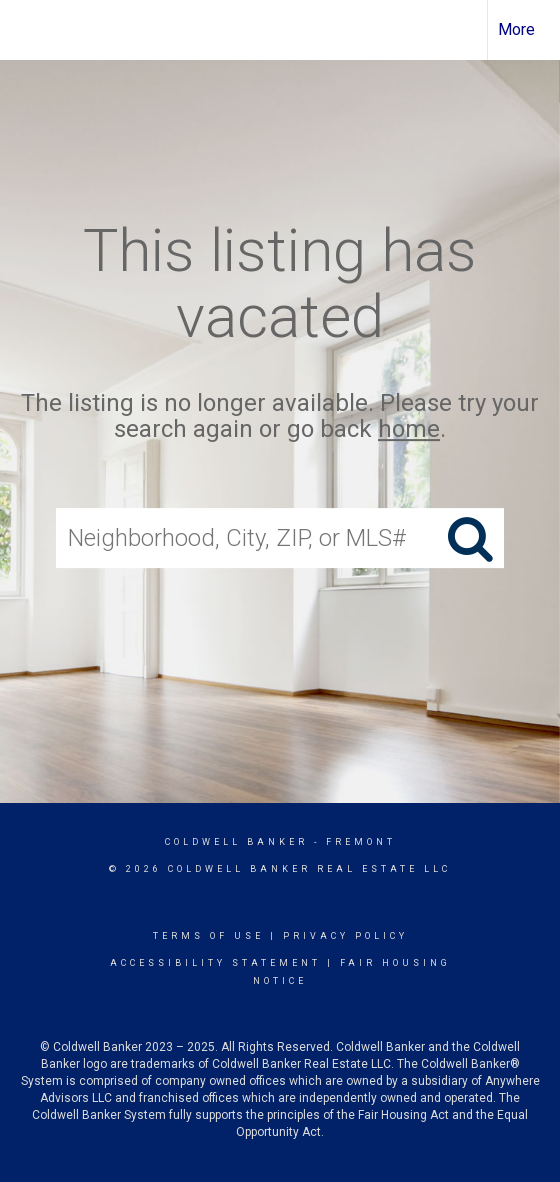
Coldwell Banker (236, 842)
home (409, 430)
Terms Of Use (208, 936)
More (516, 29)
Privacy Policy (345, 936)
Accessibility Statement (215, 963)
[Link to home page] (33, 30)
